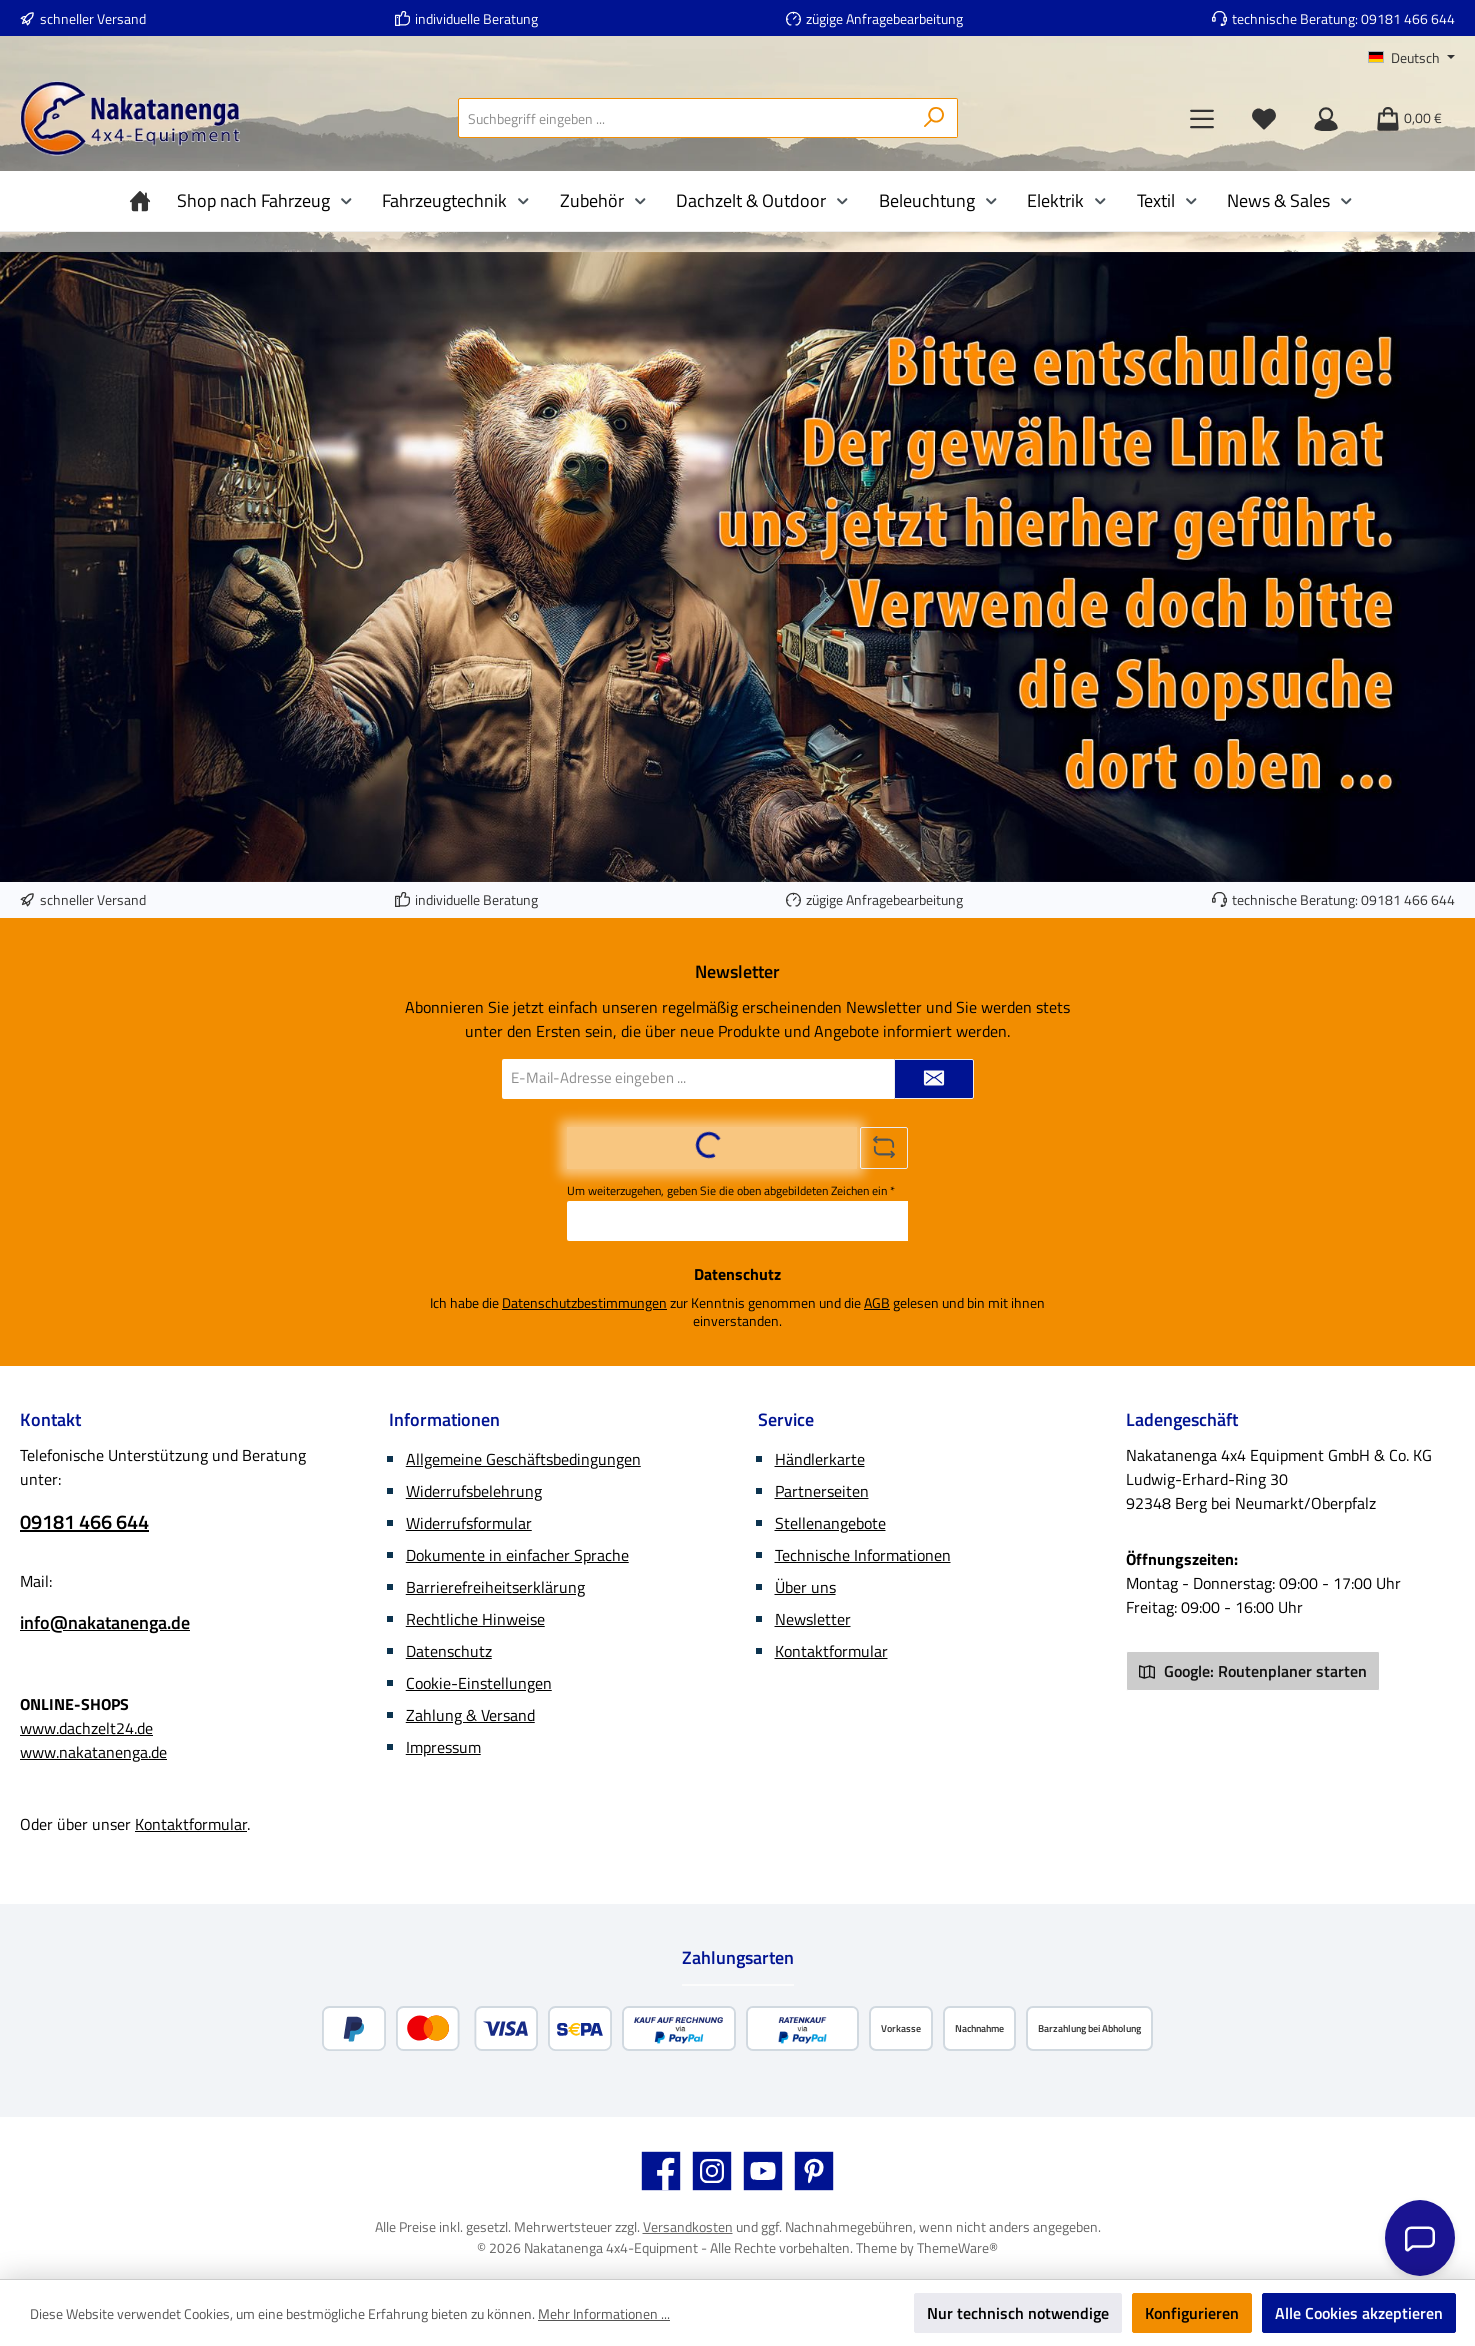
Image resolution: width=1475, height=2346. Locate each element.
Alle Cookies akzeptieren (1359, 2313)
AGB (877, 1302)
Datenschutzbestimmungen (584, 1302)
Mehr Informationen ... (604, 2313)
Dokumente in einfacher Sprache (517, 1555)
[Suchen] (934, 118)
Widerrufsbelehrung (474, 1491)
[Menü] (1202, 118)
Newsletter (813, 1619)
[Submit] (934, 1079)
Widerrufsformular (469, 1523)
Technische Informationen (863, 1555)
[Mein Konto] (1326, 118)
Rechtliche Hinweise (475, 1619)
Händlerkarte (820, 1459)
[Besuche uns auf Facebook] (661, 2171)
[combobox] (685, 118)
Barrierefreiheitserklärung (495, 1587)
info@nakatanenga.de (105, 1622)
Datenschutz (449, 1651)
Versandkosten (688, 2226)
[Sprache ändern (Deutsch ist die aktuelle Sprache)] (1411, 58)
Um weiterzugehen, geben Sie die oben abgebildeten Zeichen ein (731, 1191)
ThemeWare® (957, 2247)
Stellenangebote (830, 1523)
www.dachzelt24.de (86, 1728)
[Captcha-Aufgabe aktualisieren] (884, 1148)
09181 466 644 (1408, 18)
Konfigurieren (1192, 2313)
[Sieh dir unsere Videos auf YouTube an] (763, 2171)
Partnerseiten (822, 1491)
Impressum (443, 1747)
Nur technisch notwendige (1018, 2313)
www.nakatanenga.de (93, 1752)
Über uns (805, 1587)
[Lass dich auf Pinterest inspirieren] (814, 2171)
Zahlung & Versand (470, 1715)
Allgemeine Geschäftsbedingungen (523, 1459)
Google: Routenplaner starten (1253, 1671)
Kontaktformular (191, 1824)
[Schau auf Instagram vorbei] (712, 2171)
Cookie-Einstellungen (479, 1683)
